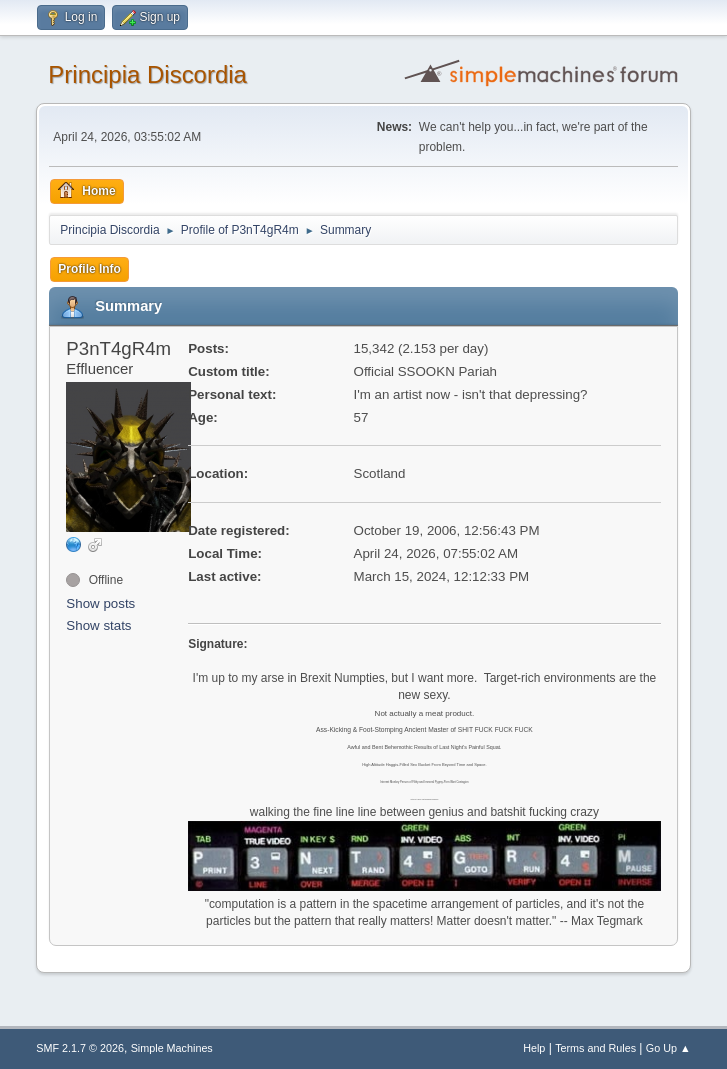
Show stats (98, 625)
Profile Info (89, 269)
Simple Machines (172, 1048)
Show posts (100, 603)
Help (534, 1048)
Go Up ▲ (668, 1048)
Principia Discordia (147, 74)
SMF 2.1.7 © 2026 (80, 1048)
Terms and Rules (595, 1048)
